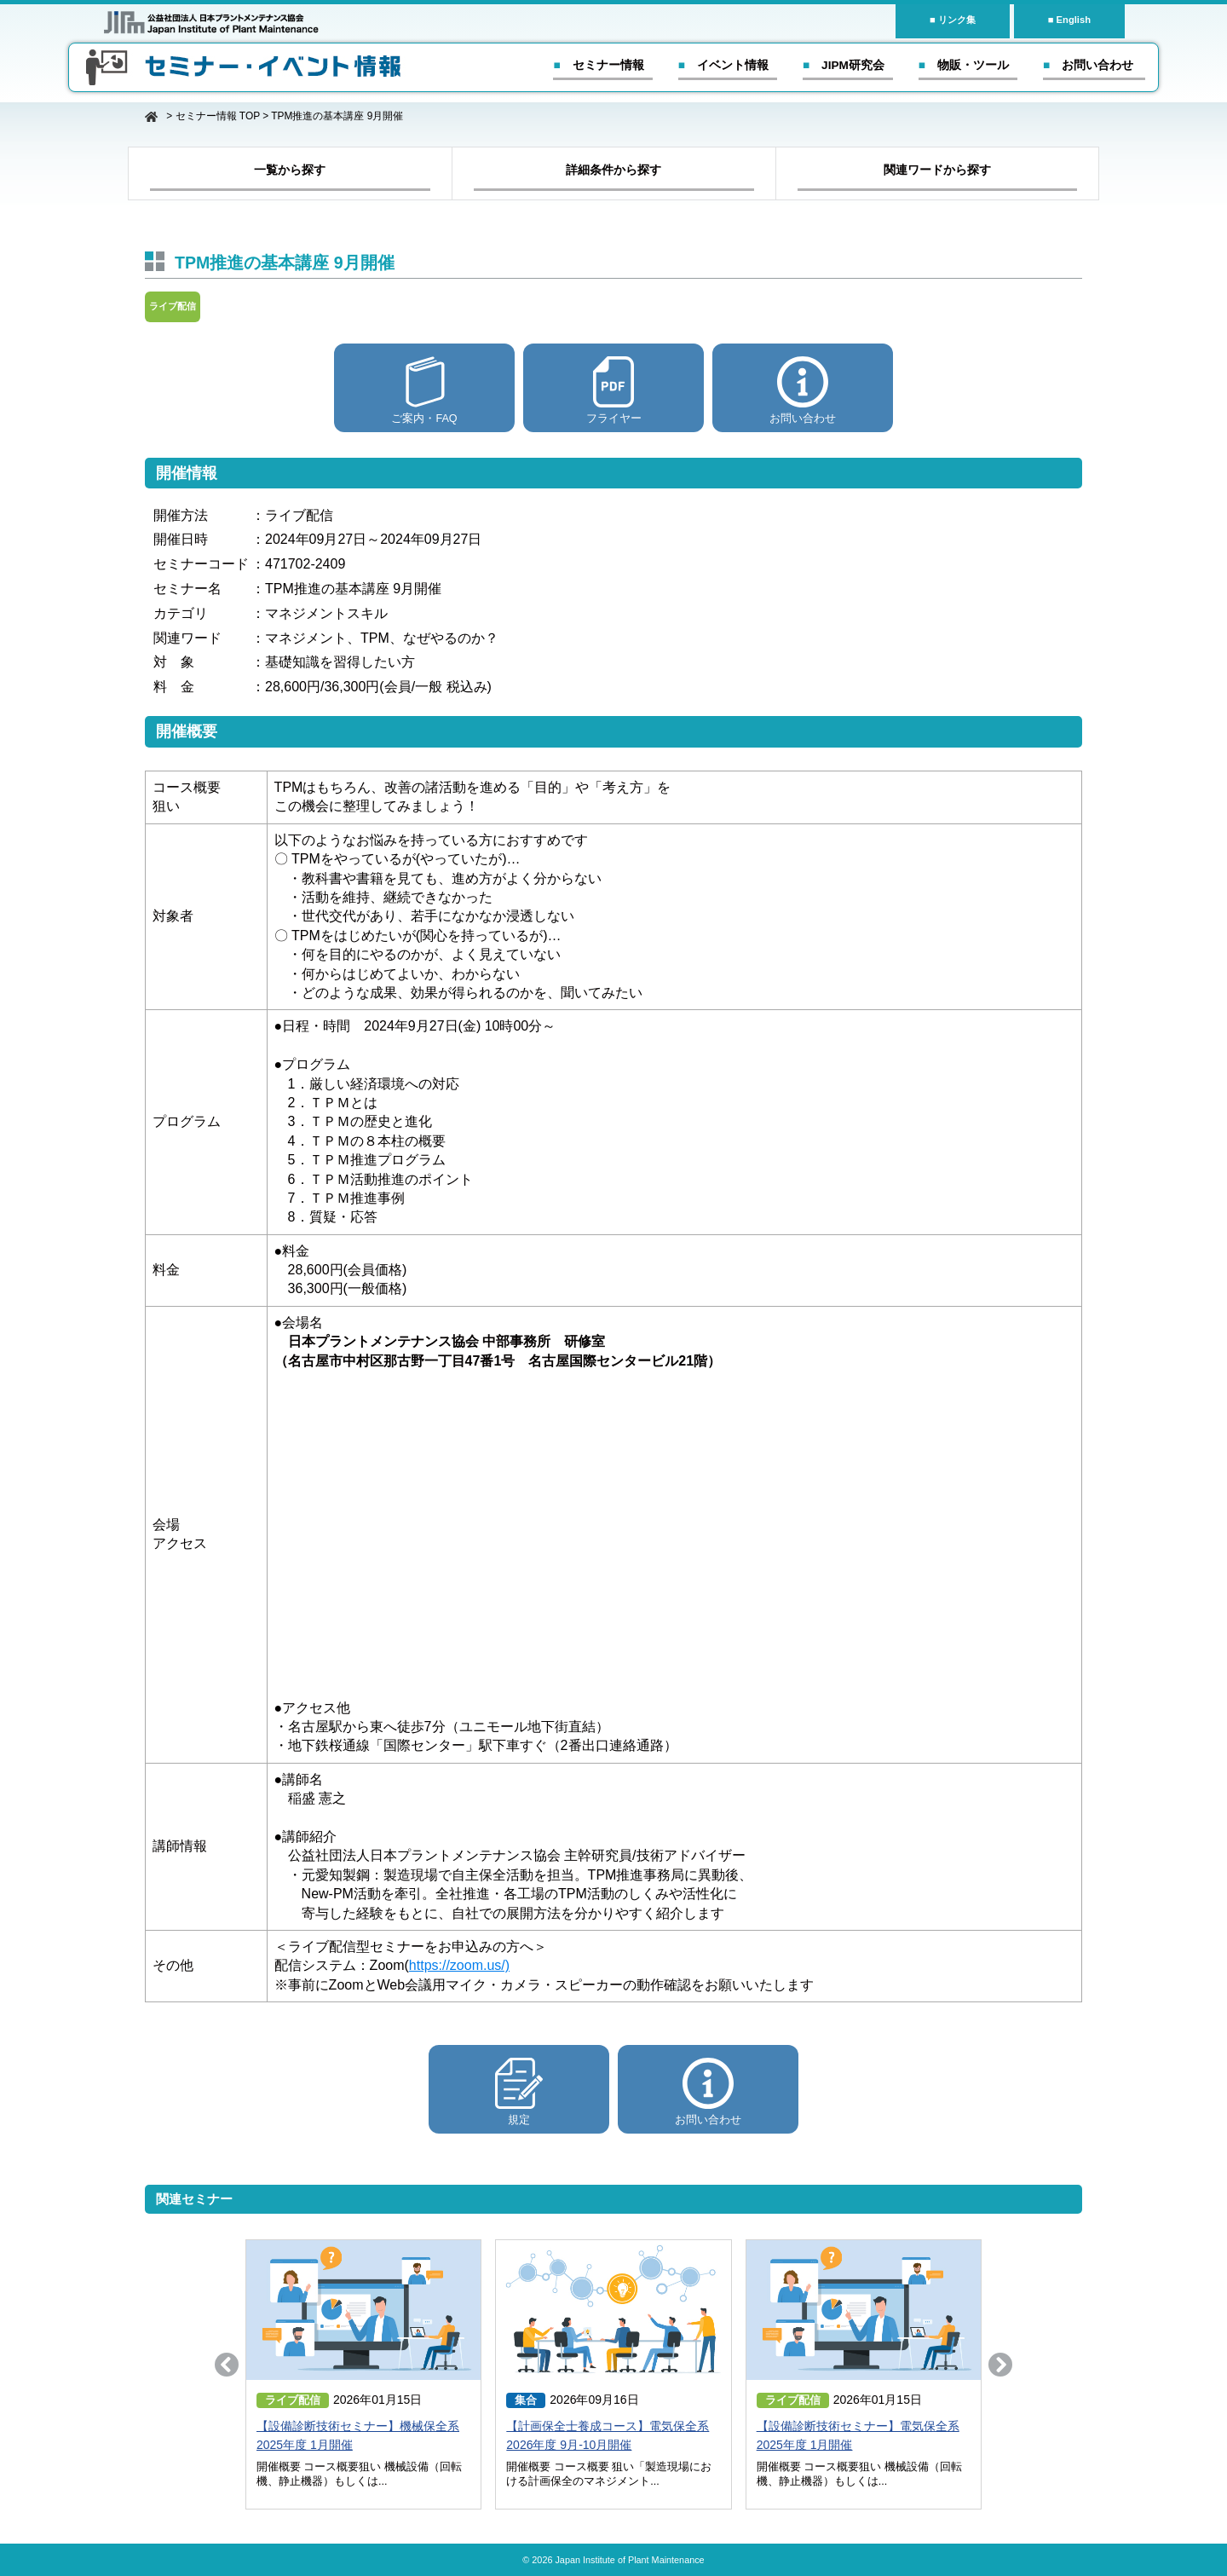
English (1074, 19)
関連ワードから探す (937, 169)
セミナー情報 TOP (218, 116)
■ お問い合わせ (1088, 65)
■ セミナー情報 (598, 65)
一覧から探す (289, 169)
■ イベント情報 (723, 65)
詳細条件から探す (613, 169)
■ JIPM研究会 (843, 65)
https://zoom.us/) (459, 1965)
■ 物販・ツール (964, 65)
